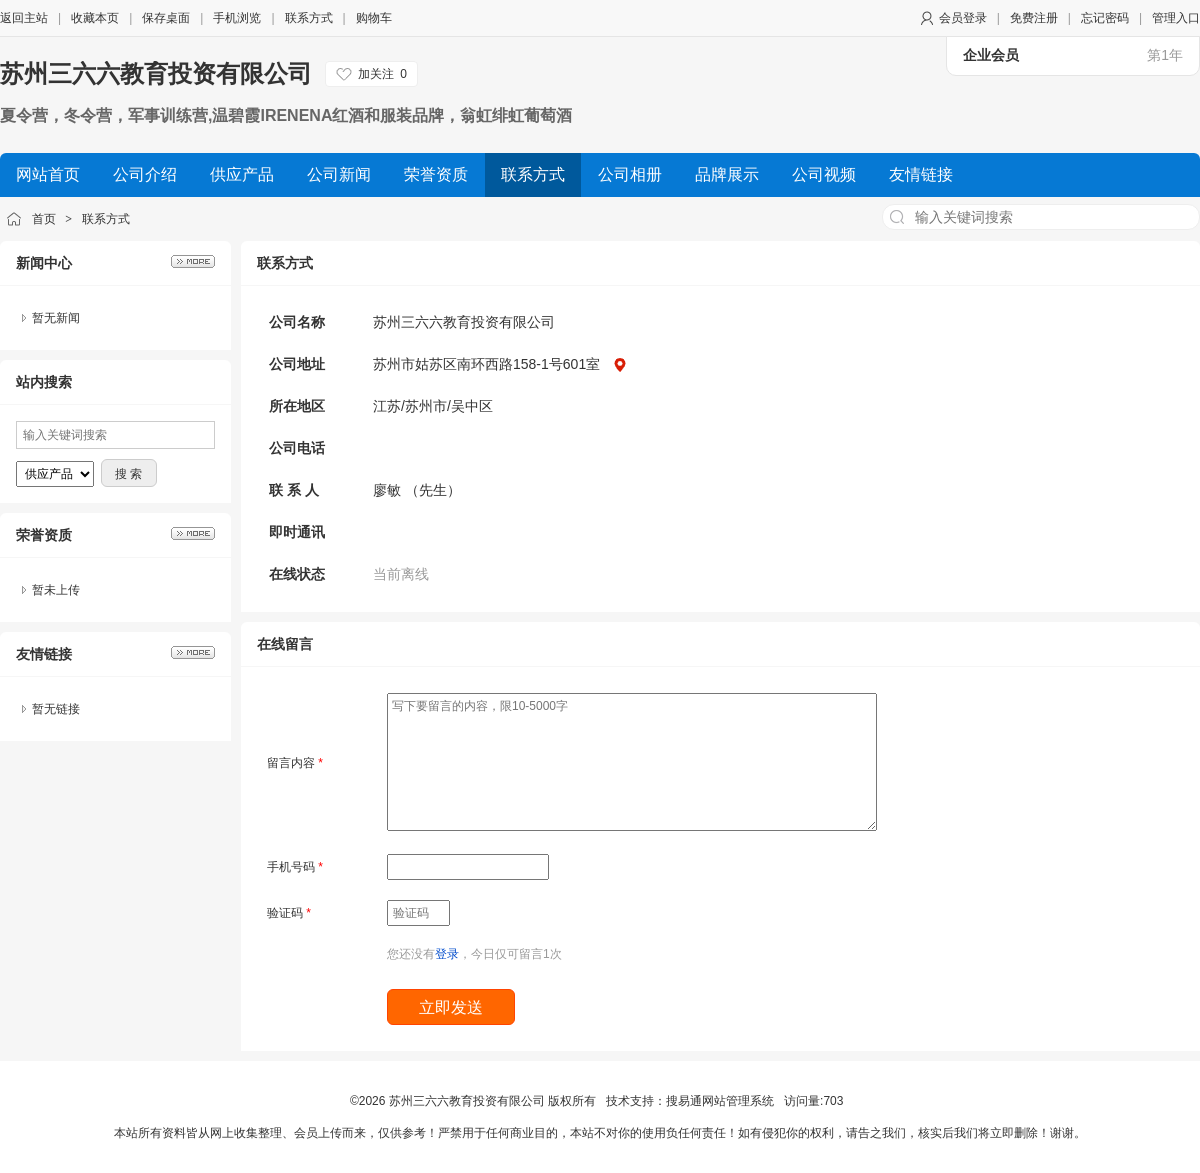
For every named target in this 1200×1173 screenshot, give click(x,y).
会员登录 (963, 18)
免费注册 (1034, 18)
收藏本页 (95, 18)
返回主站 (24, 18)
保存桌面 (166, 18)
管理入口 (1176, 18)
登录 (447, 954)
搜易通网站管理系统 (720, 1101)
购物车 (374, 18)
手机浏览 (237, 18)
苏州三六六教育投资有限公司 (156, 73)
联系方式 (309, 18)
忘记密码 (1105, 18)
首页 (44, 219)
